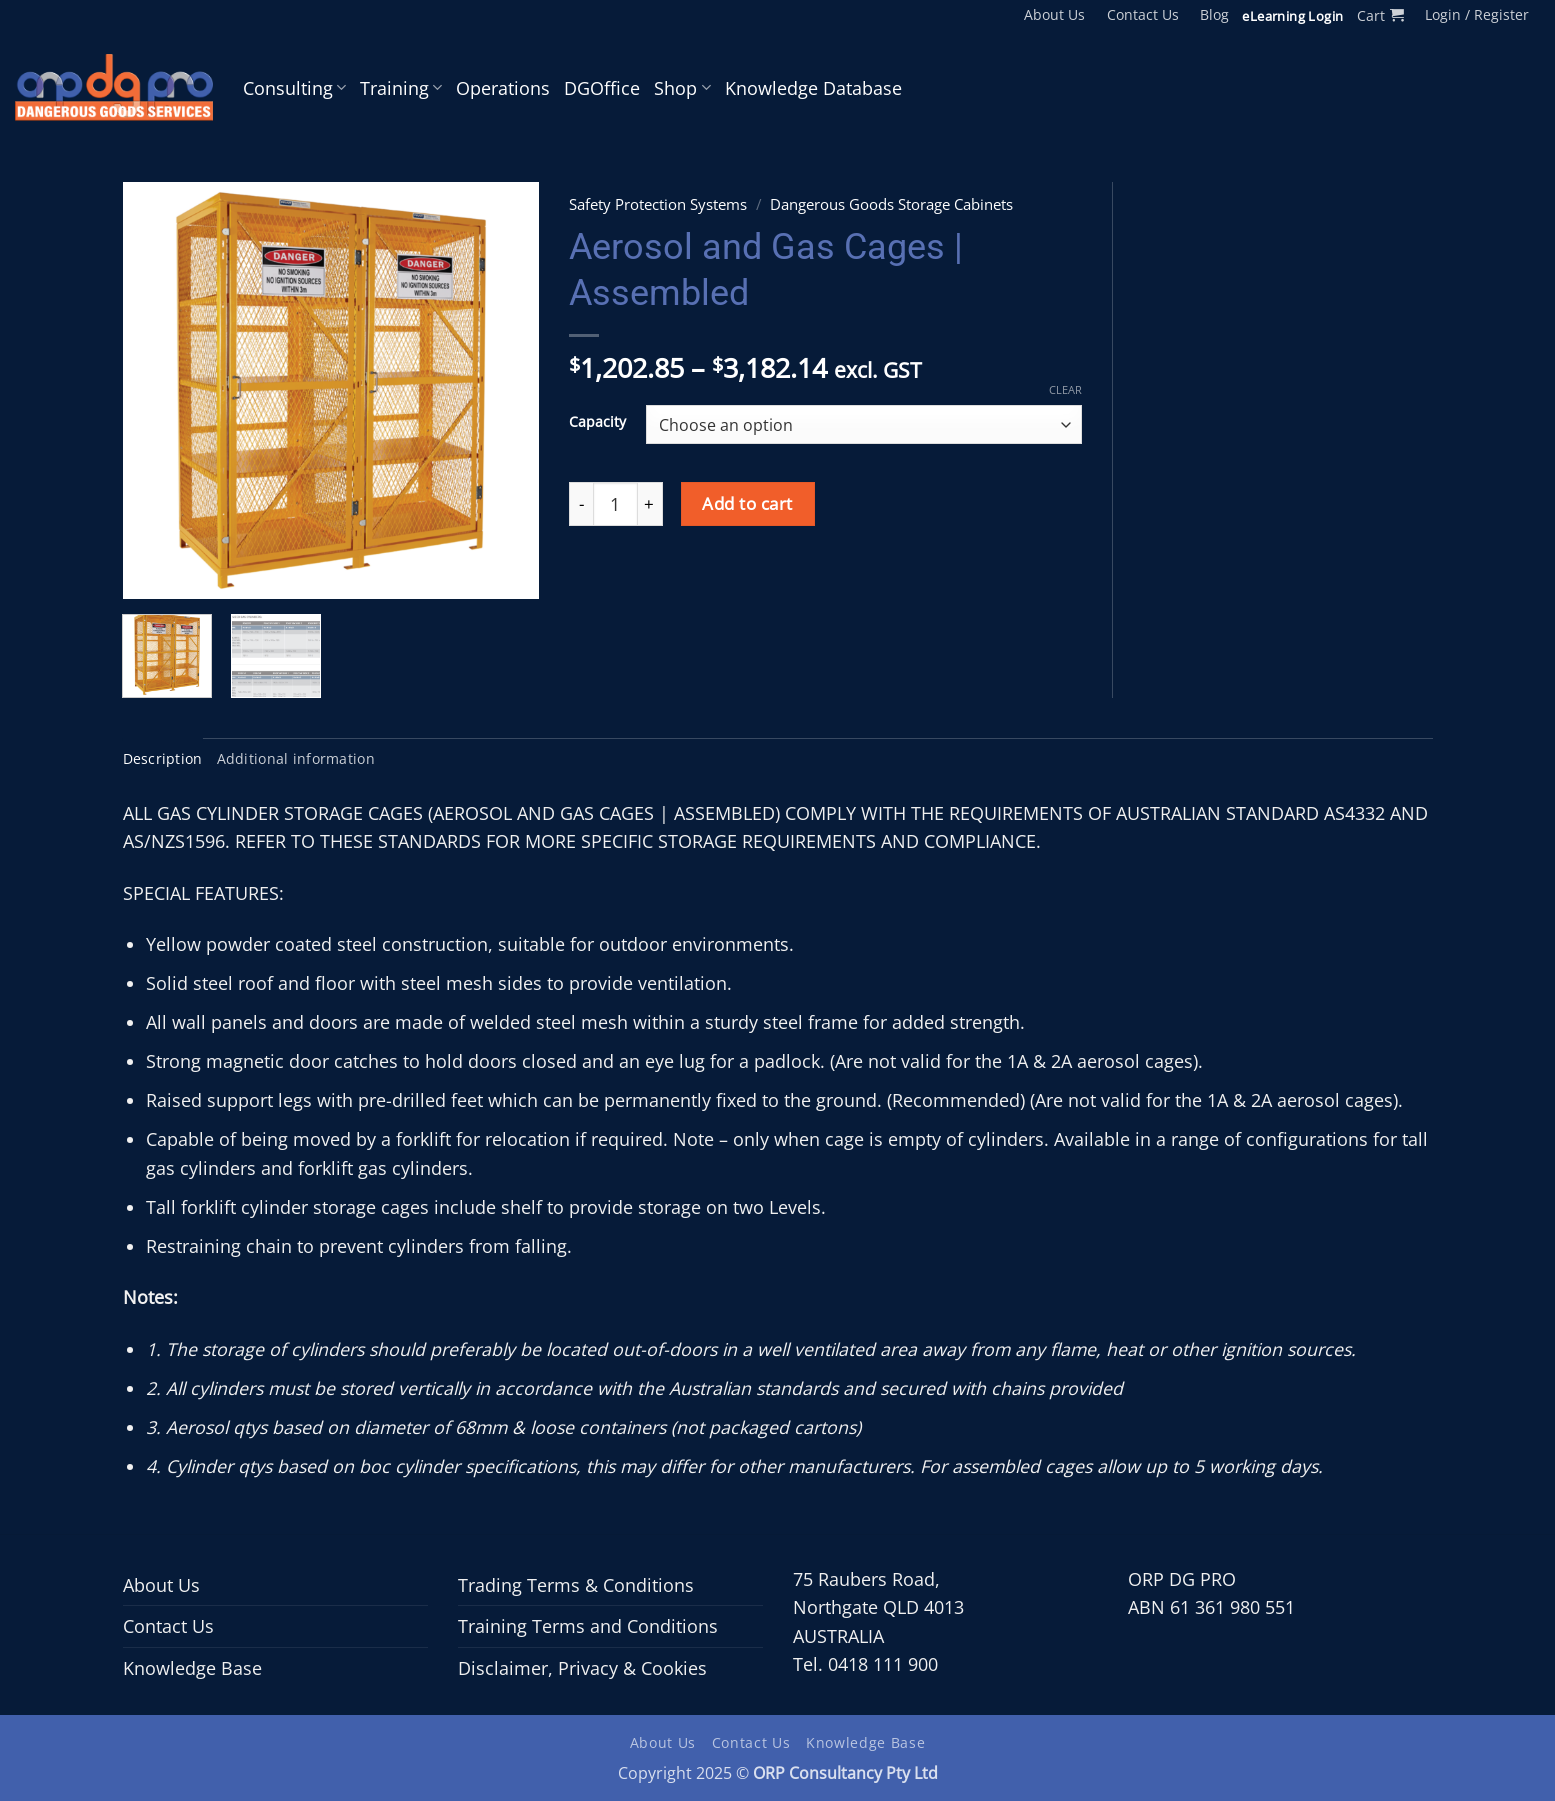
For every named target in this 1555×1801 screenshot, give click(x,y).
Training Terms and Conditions (588, 1626)
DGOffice (602, 88)
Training (401, 88)
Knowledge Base (192, 1668)
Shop (682, 88)
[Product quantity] (615, 504)
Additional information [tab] (296, 758)
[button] (1380, 15)
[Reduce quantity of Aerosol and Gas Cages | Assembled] (581, 504)
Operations (503, 88)
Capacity (597, 421)
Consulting (294, 88)
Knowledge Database (813, 88)
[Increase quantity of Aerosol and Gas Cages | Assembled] (650, 504)
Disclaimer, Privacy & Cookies (582, 1668)
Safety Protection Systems (658, 204)
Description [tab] (163, 758)
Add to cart (747, 503)
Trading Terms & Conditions (576, 1585)
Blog (1214, 14)
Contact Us (1143, 14)
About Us (1054, 14)
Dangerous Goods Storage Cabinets (891, 204)
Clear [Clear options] (1065, 390)
